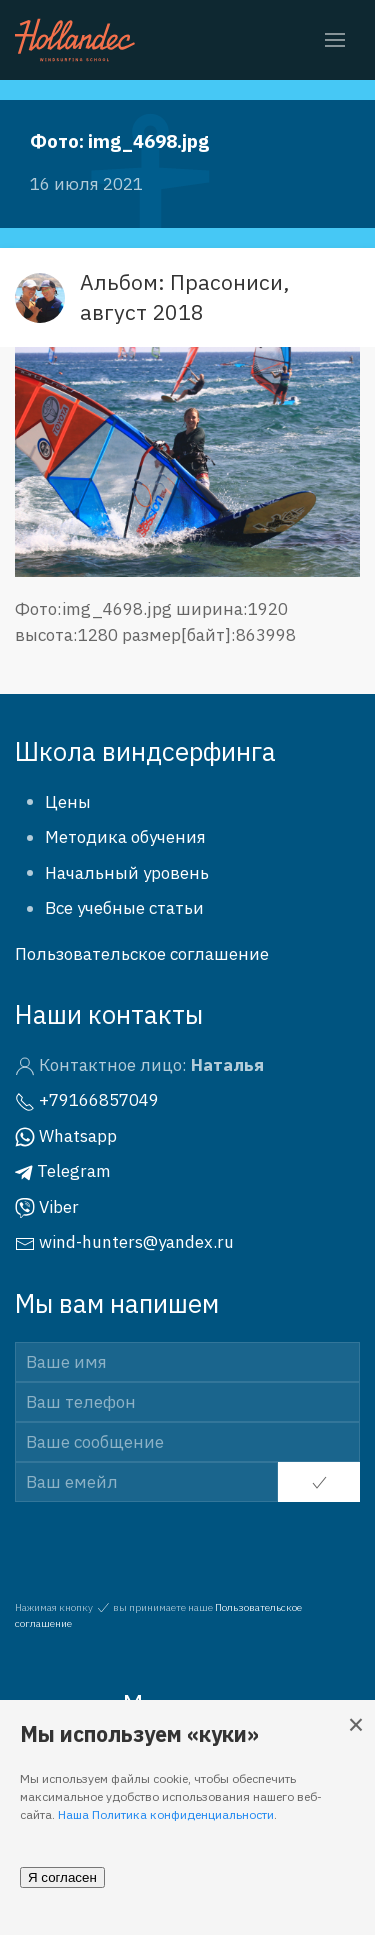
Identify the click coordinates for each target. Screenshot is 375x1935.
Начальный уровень (127, 873)
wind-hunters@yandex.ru (124, 1242)
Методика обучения (125, 837)
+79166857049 (87, 1100)
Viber (47, 1207)
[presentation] (136, 1533)
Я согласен (62, 1877)
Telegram (63, 1171)
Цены (68, 802)
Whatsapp (66, 1136)
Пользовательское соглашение (142, 954)
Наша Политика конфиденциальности (166, 1814)
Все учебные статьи (124, 908)
